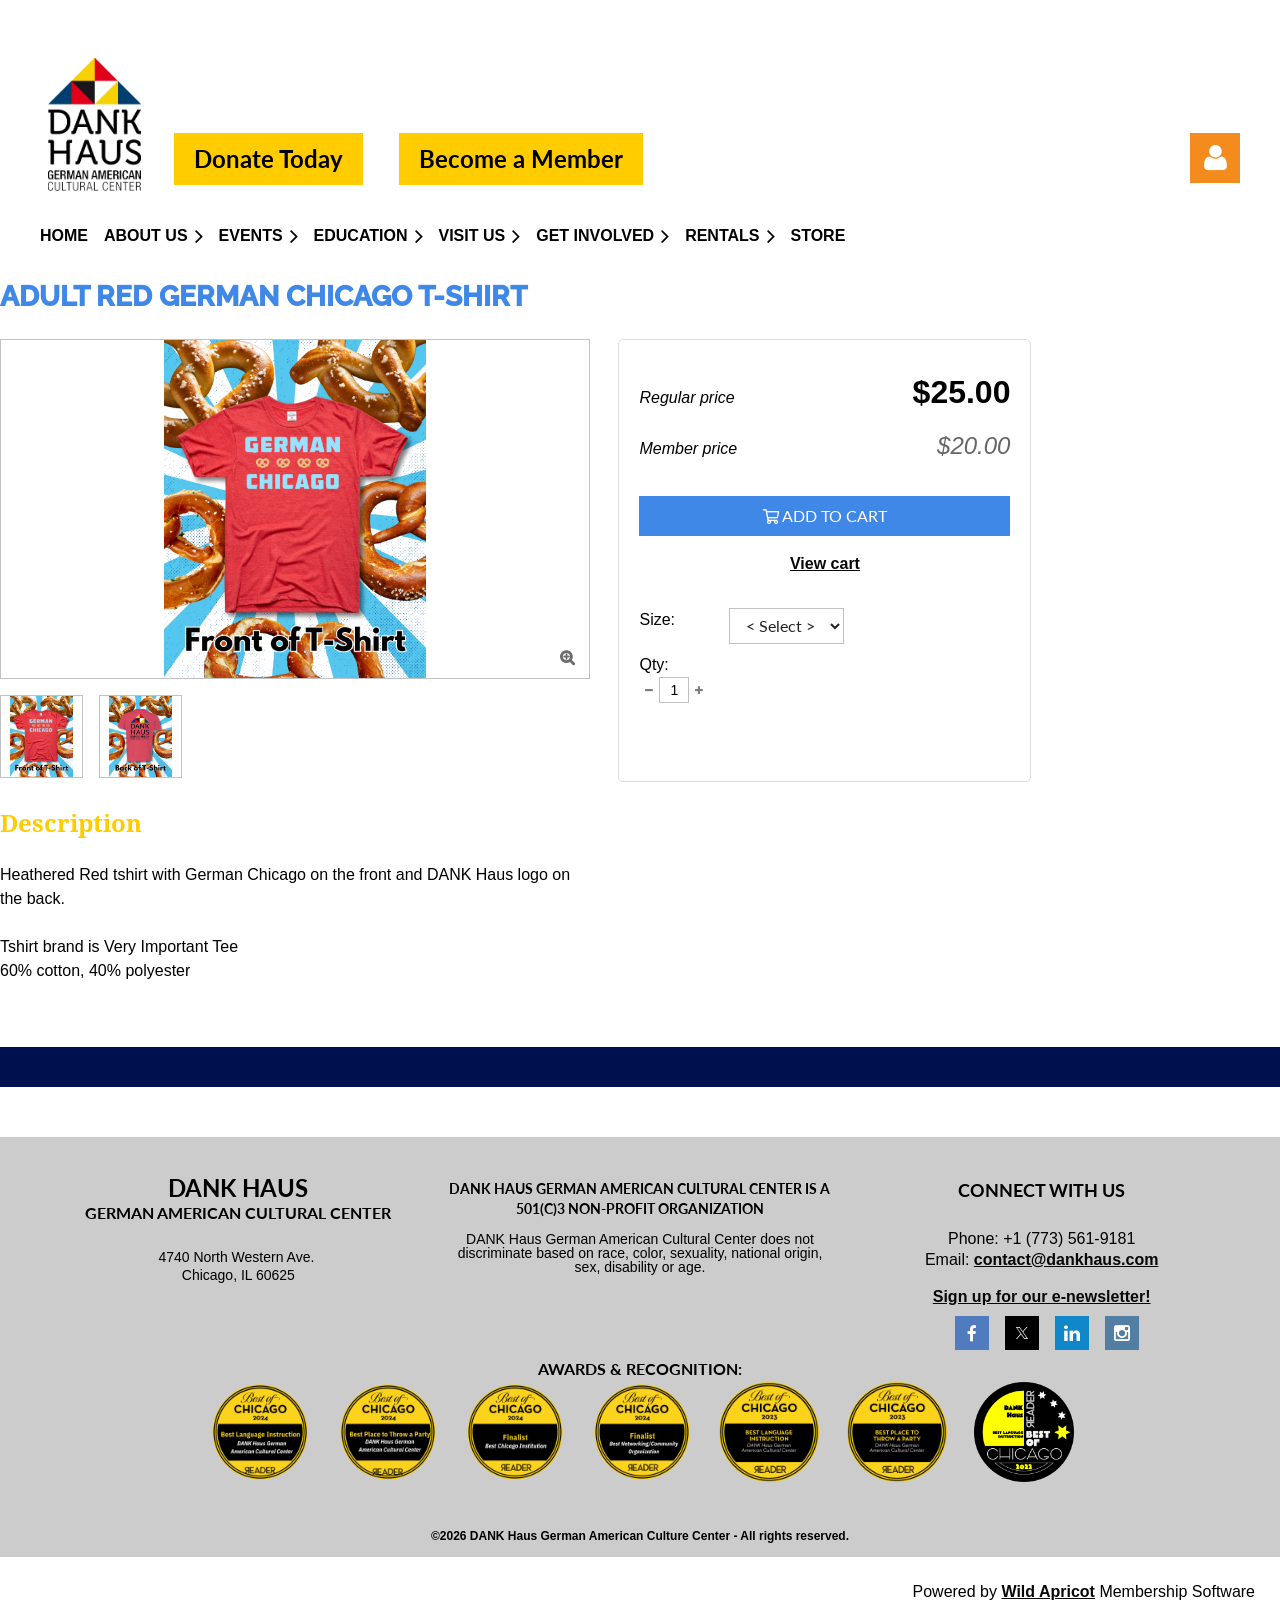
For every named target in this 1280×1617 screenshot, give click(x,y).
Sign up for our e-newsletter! (1042, 1296)
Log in (1215, 158)
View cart (825, 563)
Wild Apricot (1047, 1591)
